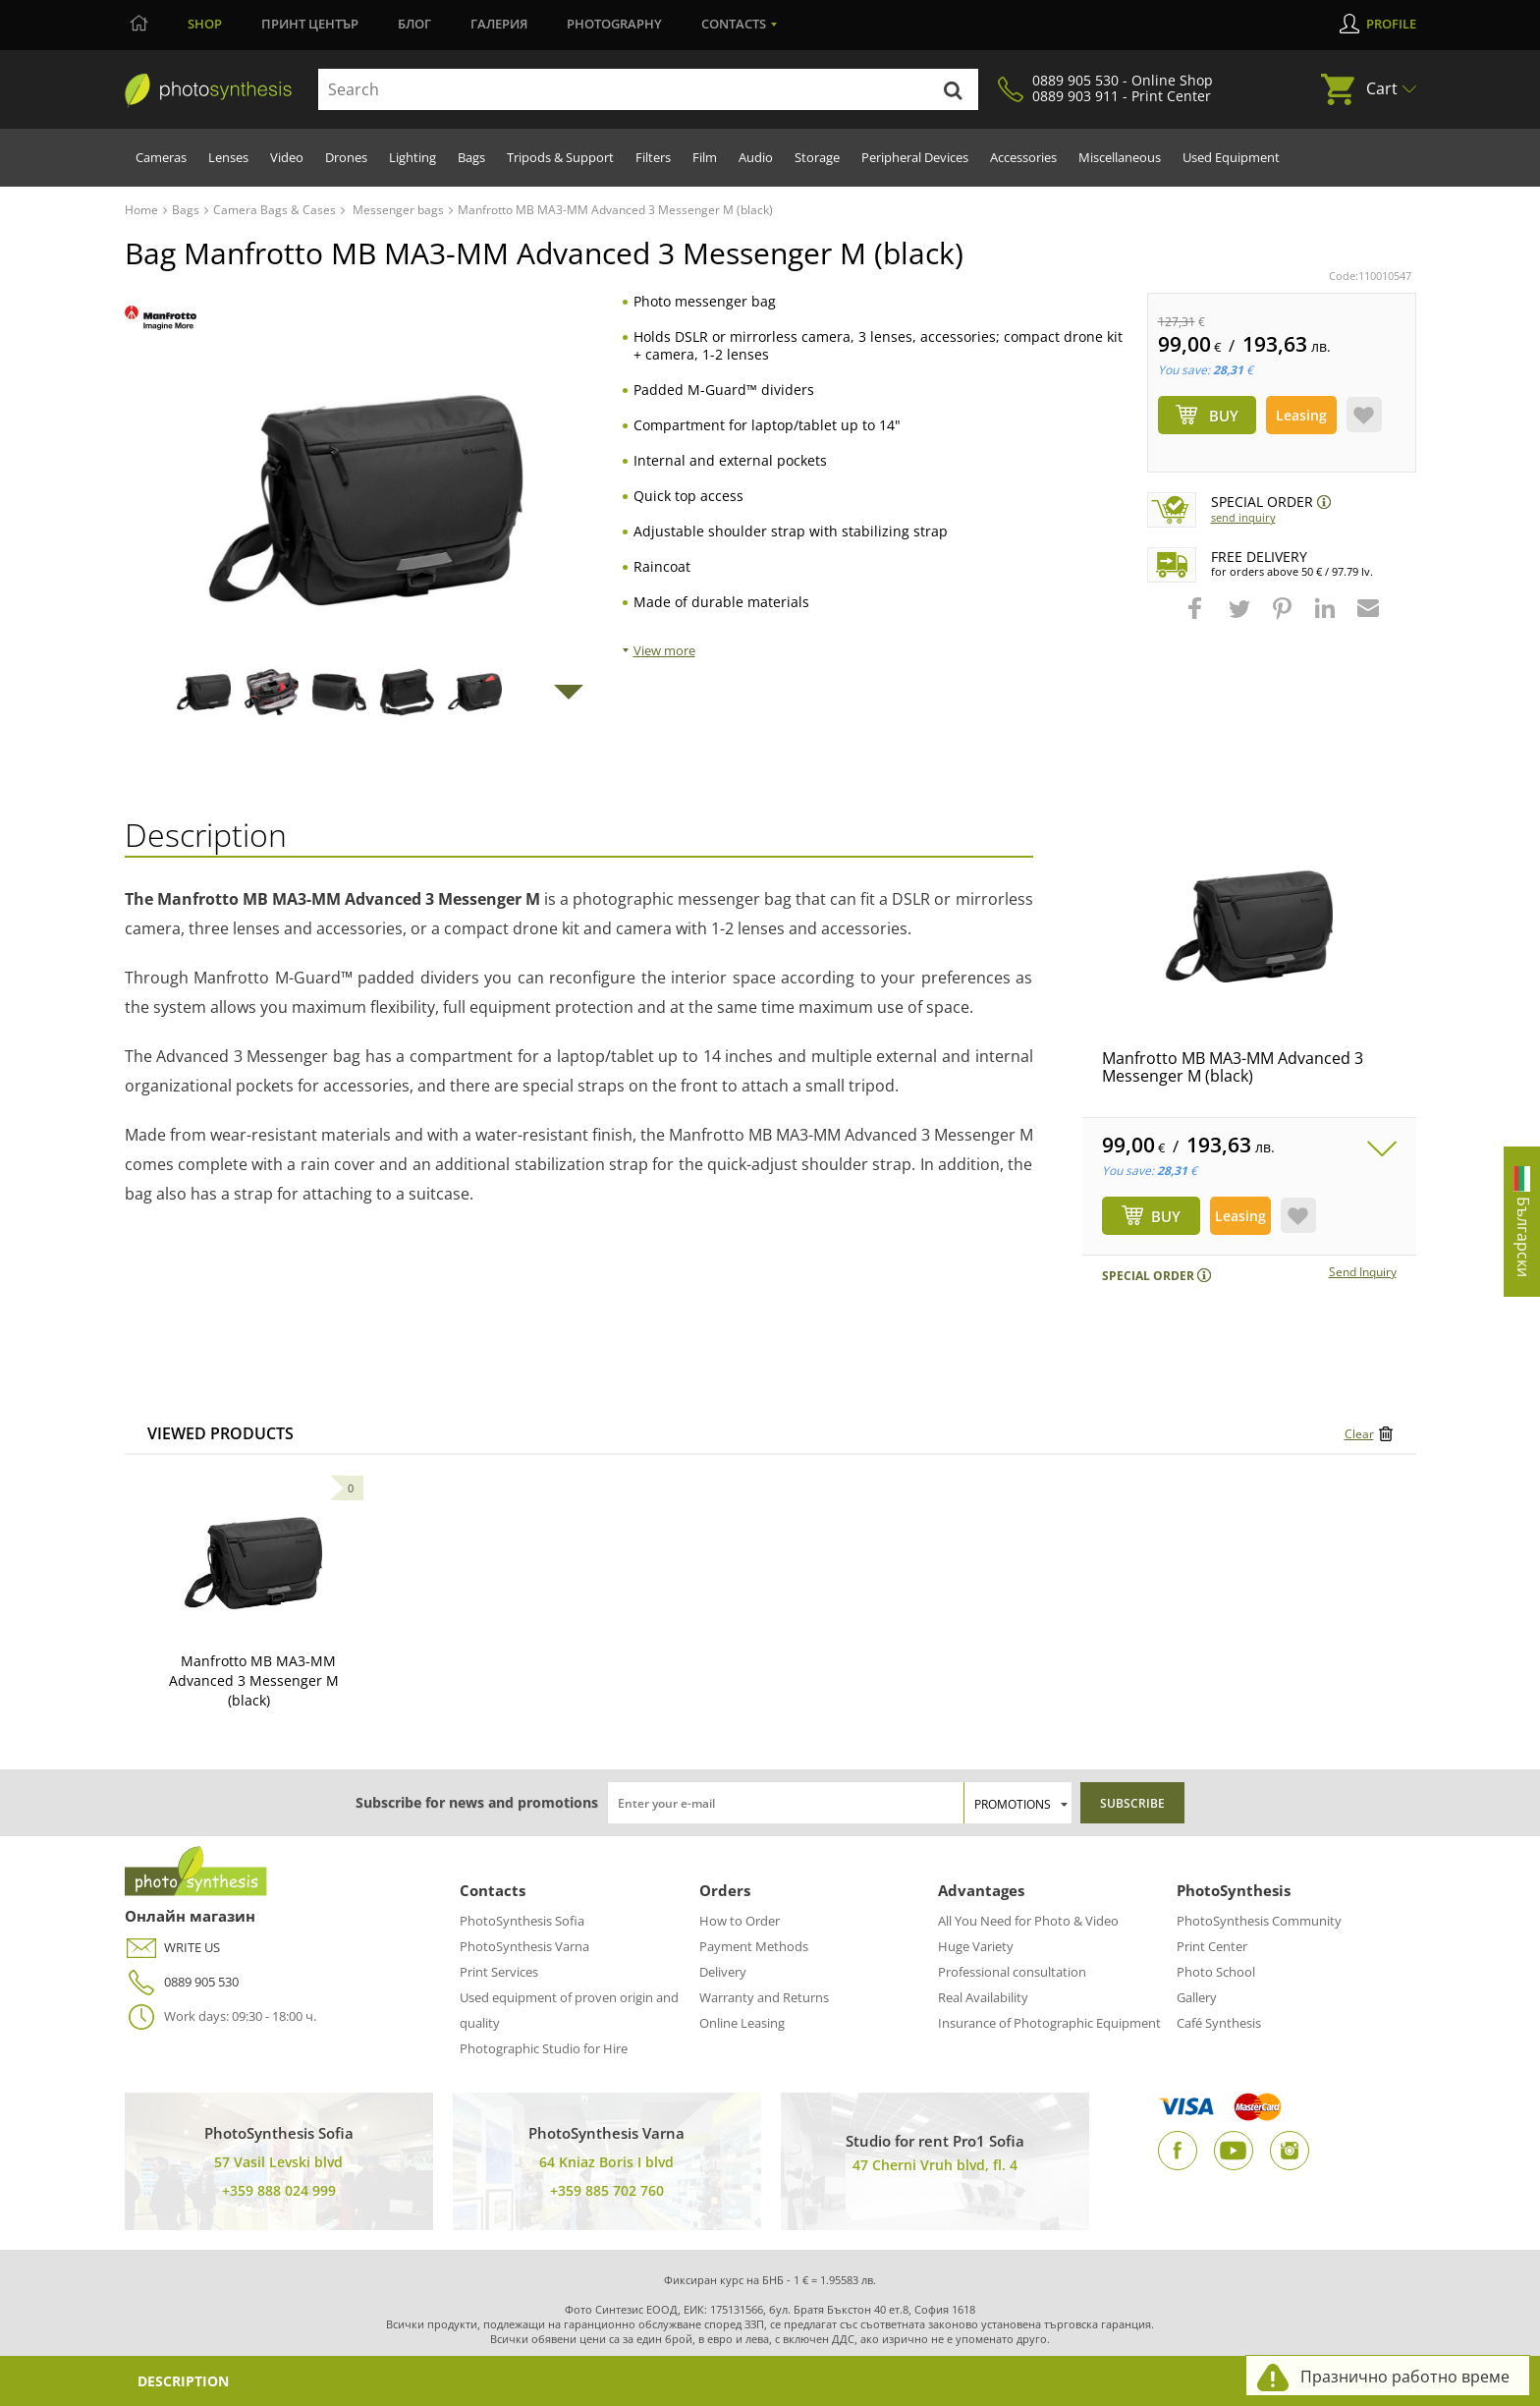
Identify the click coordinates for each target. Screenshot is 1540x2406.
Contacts (733, 23)
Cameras (161, 157)
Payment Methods (753, 1946)
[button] (1197, 618)
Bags (471, 157)
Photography (614, 23)
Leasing (1301, 415)
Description (183, 2381)
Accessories (1023, 157)
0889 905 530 (182, 1982)
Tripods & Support (560, 157)
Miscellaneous (1119, 157)
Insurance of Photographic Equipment (1049, 2023)
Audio (756, 157)
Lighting (412, 157)
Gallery (1197, 1997)
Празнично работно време (1405, 2376)
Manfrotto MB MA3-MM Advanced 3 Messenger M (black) (1232, 1067)
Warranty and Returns (764, 1997)
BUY (1166, 1216)
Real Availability (983, 1997)
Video (286, 157)
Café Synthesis (1219, 2023)
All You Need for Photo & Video (1028, 1921)
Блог (414, 23)
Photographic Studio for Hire (544, 2048)
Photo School (1216, 1972)
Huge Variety (976, 1946)
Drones (346, 157)
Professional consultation (1012, 1972)
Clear (1359, 1434)
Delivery (722, 1972)
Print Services (499, 1972)
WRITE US (172, 1947)
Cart (1382, 88)
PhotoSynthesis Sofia (522, 1921)
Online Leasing (742, 2023)
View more (664, 650)
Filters (653, 157)
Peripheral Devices (914, 157)
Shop (205, 23)
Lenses (228, 157)
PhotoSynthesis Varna (524, 1946)
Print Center (1212, 1946)
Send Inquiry (1243, 517)
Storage (817, 157)
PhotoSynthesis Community (1259, 1921)
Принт (309, 23)
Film (704, 157)
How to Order (739, 1921)
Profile (1391, 23)
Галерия (498, 23)
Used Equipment (1231, 157)
